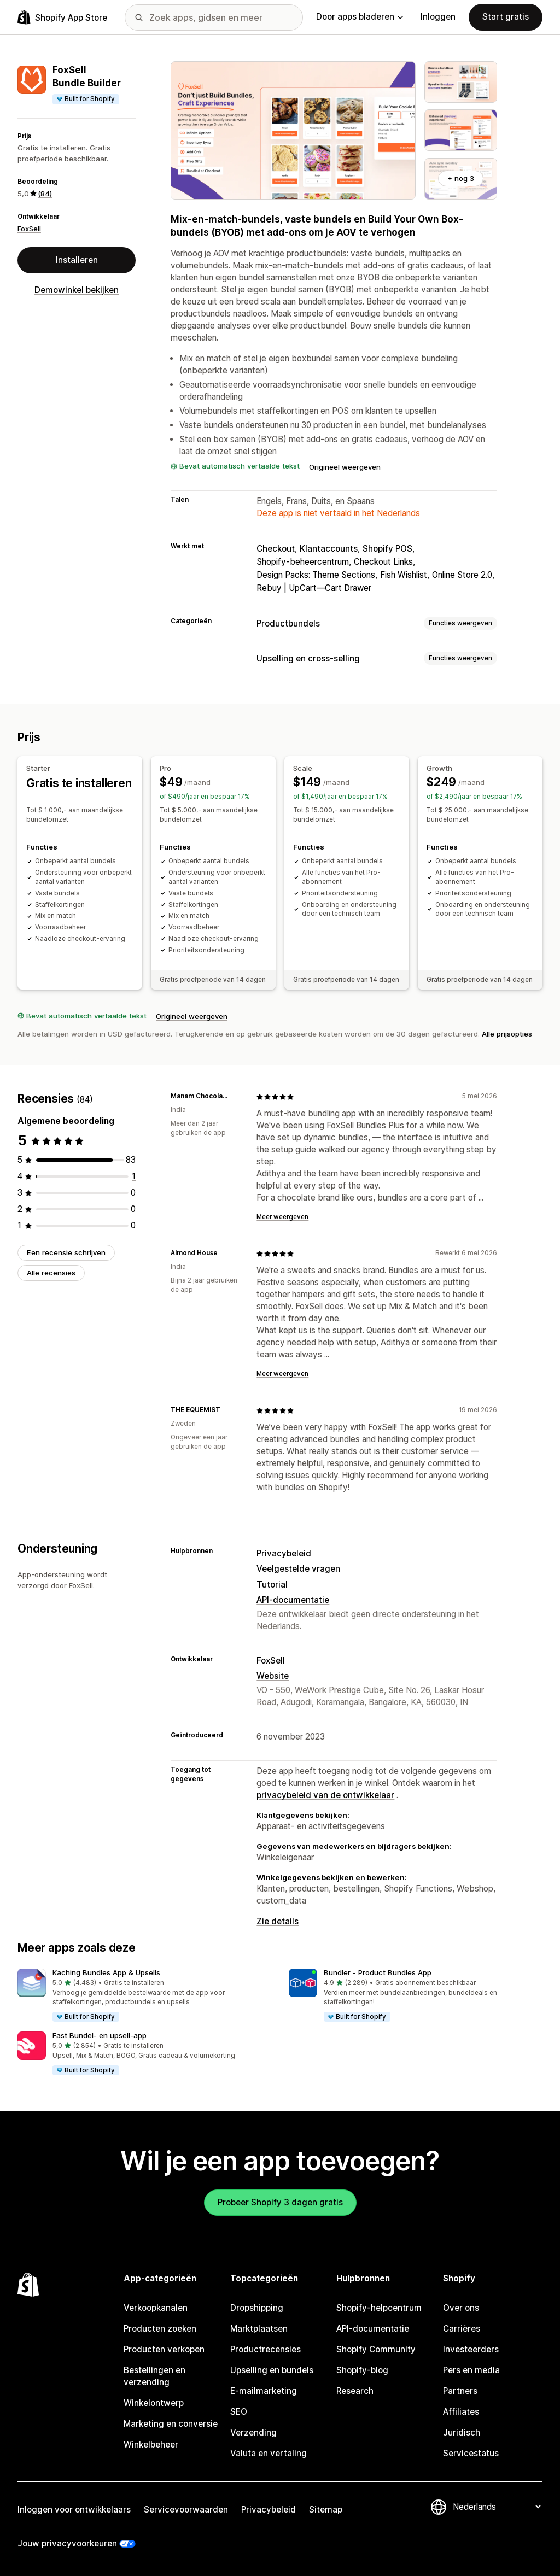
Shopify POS (387, 548)
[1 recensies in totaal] (134, 1176)
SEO (238, 2412)
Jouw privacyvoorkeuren (67, 2543)
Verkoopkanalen (156, 2308)
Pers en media (471, 2370)
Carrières (461, 2328)
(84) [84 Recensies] (45, 193)
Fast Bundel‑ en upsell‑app (99, 2035)
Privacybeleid (283, 1553)
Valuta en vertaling (268, 2453)
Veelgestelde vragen (298, 1569)
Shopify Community (376, 2349)
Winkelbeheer (151, 2444)
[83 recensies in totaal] (131, 1160)
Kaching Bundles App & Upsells (106, 1972)
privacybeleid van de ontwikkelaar (325, 1795)
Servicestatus (471, 2453)
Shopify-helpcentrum (379, 2308)
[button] (144, 1996)
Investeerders (471, 2349)
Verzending (253, 2432)
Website (272, 1676)
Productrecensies (265, 2349)
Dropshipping (256, 2308)
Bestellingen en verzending (154, 2376)
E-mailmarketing (263, 2391)
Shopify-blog (362, 2370)
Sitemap (325, 2509)
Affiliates (461, 2412)
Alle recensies (51, 1272)
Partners (460, 2391)
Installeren (77, 260)
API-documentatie (292, 1600)
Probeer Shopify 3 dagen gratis (280, 2202)
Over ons (461, 2308)
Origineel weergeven (345, 466)
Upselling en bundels (271, 2370)
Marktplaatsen (259, 2328)
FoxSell (29, 228)
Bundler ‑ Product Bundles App (377, 1972)
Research (355, 2391)
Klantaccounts (329, 548)
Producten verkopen (164, 2349)
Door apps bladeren (359, 16)
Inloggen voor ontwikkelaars (74, 2509)
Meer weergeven (282, 1217)
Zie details (277, 1921)
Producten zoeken (160, 2328)
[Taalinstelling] (496, 2507)
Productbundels (288, 623)
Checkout (275, 548)
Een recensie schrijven (66, 1252)
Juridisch (461, 2432)
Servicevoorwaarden (186, 2509)
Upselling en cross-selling (308, 658)
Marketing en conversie (171, 2424)
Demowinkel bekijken (76, 290)
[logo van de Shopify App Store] (62, 17)
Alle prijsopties (507, 1033)
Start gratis (505, 16)
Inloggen (438, 16)
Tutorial (272, 1584)
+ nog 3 (460, 178)
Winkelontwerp (154, 2403)
